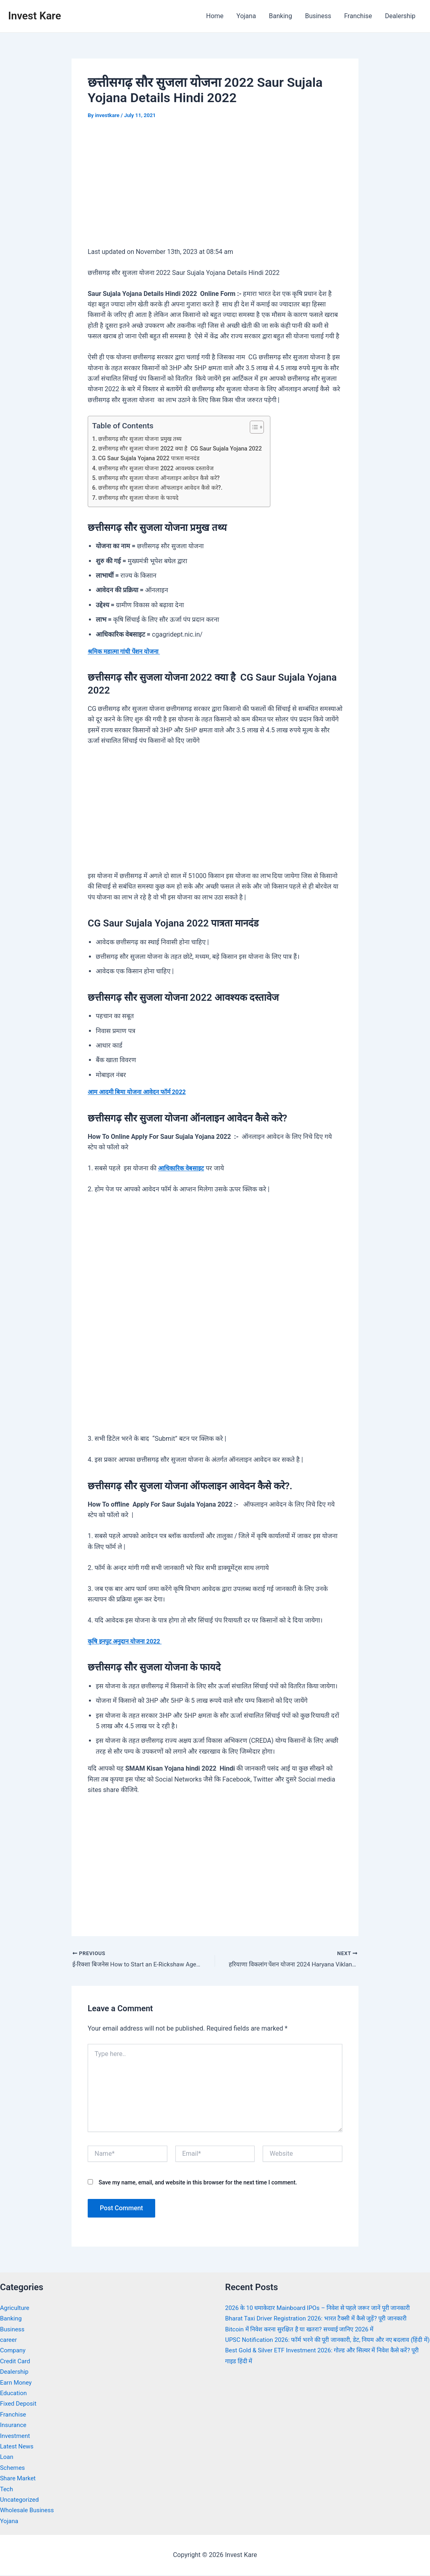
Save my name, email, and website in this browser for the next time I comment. (198, 2183)
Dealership (400, 16)
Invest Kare (34, 16)
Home (214, 16)
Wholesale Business (29, 2511)
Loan (7, 2458)
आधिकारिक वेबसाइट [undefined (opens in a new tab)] (182, 1168)
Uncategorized (21, 2500)
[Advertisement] (215, 188)
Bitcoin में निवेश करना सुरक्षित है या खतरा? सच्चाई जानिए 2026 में (305, 2330)
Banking (280, 16)
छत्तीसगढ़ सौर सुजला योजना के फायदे (141, 497)
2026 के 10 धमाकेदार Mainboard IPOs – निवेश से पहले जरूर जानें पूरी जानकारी (325, 2308)
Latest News (18, 2447)
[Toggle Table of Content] (262, 427)
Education (14, 2394)
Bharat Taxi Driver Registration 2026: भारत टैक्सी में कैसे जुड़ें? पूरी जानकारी (322, 2319)
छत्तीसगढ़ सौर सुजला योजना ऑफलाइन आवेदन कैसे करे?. (163, 487)
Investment (16, 2436)
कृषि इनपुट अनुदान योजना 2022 (127, 1641)
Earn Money (17, 2383)
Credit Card (16, 2362)
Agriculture (16, 2308)
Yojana (246, 16)
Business (318, 16)
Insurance (14, 2425)
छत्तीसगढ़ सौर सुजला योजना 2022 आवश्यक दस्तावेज (159, 468)
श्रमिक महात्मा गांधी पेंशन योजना (127, 651)
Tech (7, 2490)
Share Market (19, 2479)
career (9, 2340)
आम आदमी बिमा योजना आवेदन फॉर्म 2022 (140, 1092)
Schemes (13, 2468)
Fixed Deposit (19, 2404)
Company (13, 2351)
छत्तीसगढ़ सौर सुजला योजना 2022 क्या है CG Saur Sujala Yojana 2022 (185, 448)
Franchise (358, 16)
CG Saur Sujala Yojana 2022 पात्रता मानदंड (153, 458)
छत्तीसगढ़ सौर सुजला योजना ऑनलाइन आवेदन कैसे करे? (162, 478)
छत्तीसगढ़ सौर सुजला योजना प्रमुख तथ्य (143, 438)
